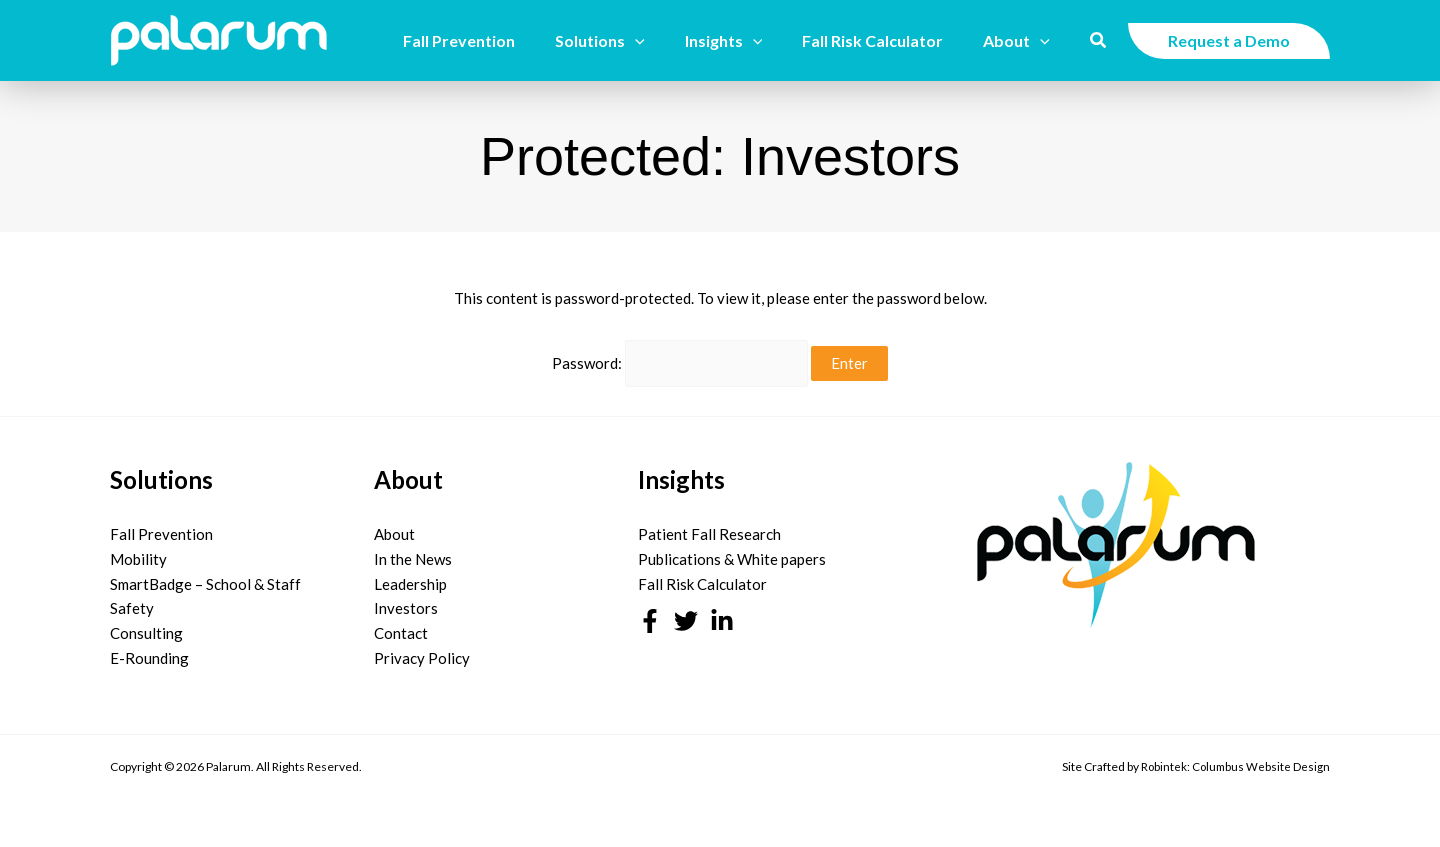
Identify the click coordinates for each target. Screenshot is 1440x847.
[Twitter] (686, 613)
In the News (413, 551)
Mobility (138, 551)
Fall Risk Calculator (702, 576)
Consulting (146, 625)
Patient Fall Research (709, 526)
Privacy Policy (422, 650)
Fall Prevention (161, 526)
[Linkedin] (722, 613)
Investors (406, 600)
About (394, 526)
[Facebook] (650, 613)
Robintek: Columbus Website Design (1233, 758)
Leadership (410, 576)
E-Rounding (149, 650)
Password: (680, 359)
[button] (663, 41)
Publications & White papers (732, 551)
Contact (401, 625)
